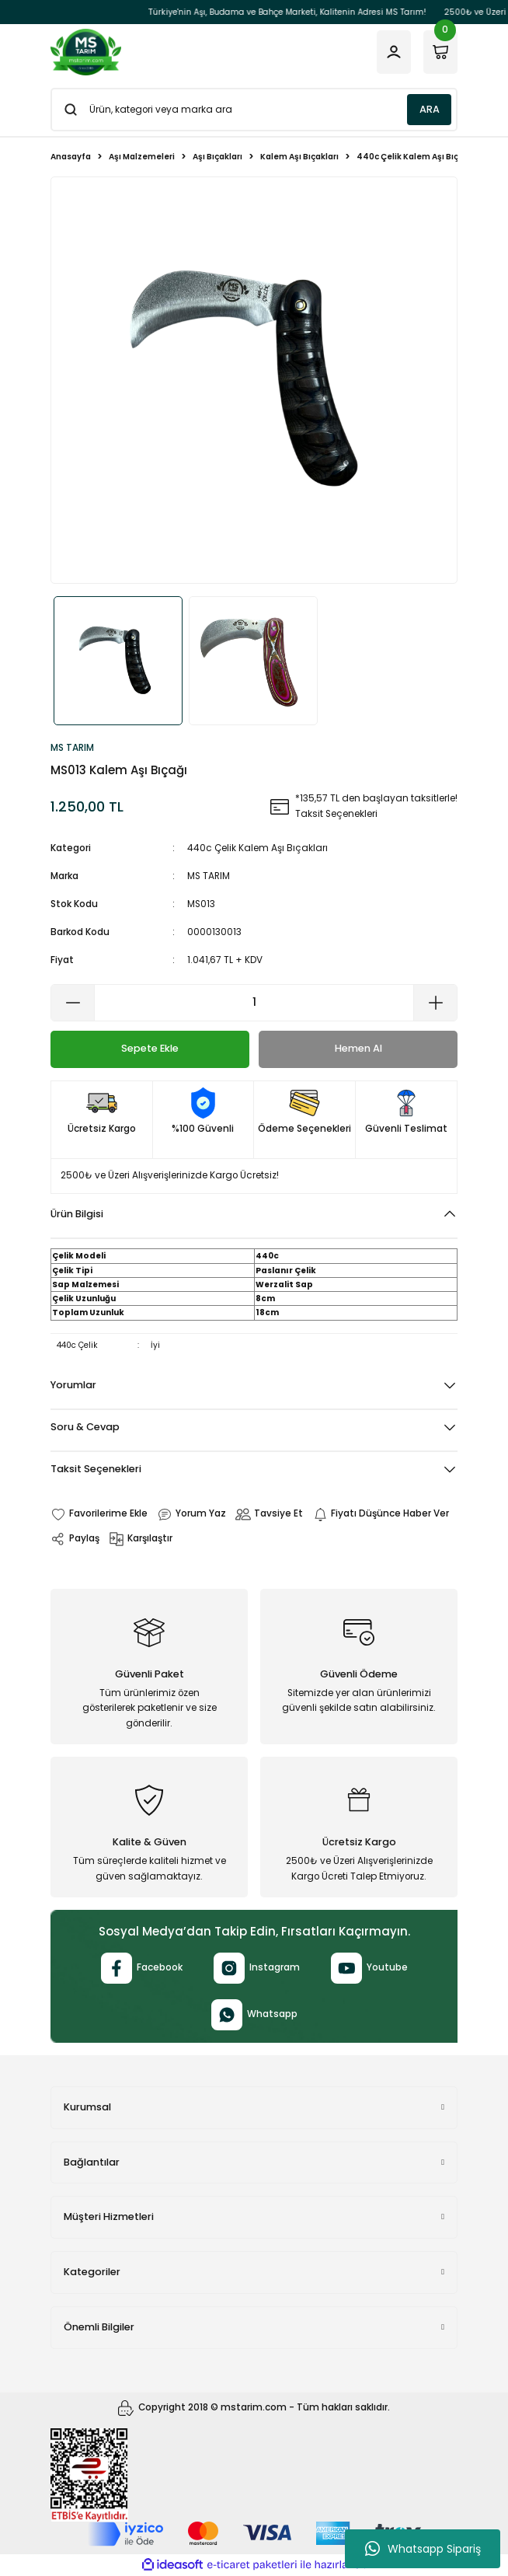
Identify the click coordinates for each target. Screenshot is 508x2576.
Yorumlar (73, 1384)
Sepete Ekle (150, 1048)
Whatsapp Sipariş (423, 2548)
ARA (429, 109)
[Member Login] (394, 52)
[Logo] (85, 52)
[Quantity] (254, 1002)
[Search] (254, 109)
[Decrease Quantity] (73, 1003)
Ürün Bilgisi (76, 1213)
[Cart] (440, 52)
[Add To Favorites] (99, 1514)
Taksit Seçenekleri (95, 1468)
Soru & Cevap (85, 1426)
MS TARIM (208, 876)
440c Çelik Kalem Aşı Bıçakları (257, 848)
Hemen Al (358, 1048)
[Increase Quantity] (435, 1003)
